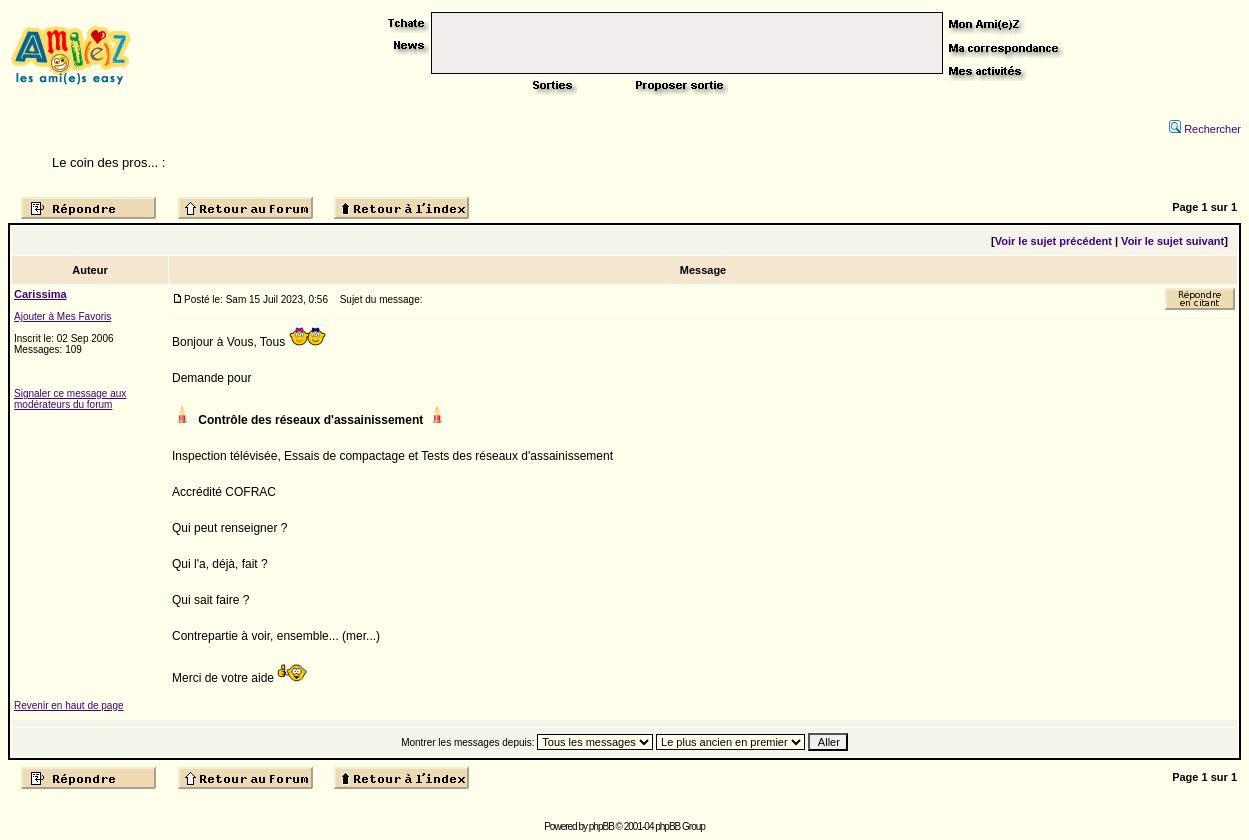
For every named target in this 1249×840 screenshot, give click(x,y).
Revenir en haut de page (69, 705)
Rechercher (1205, 129)
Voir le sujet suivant (1172, 241)
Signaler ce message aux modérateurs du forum (70, 399)
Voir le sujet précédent (1053, 241)
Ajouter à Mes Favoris (62, 316)
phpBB (601, 826)
